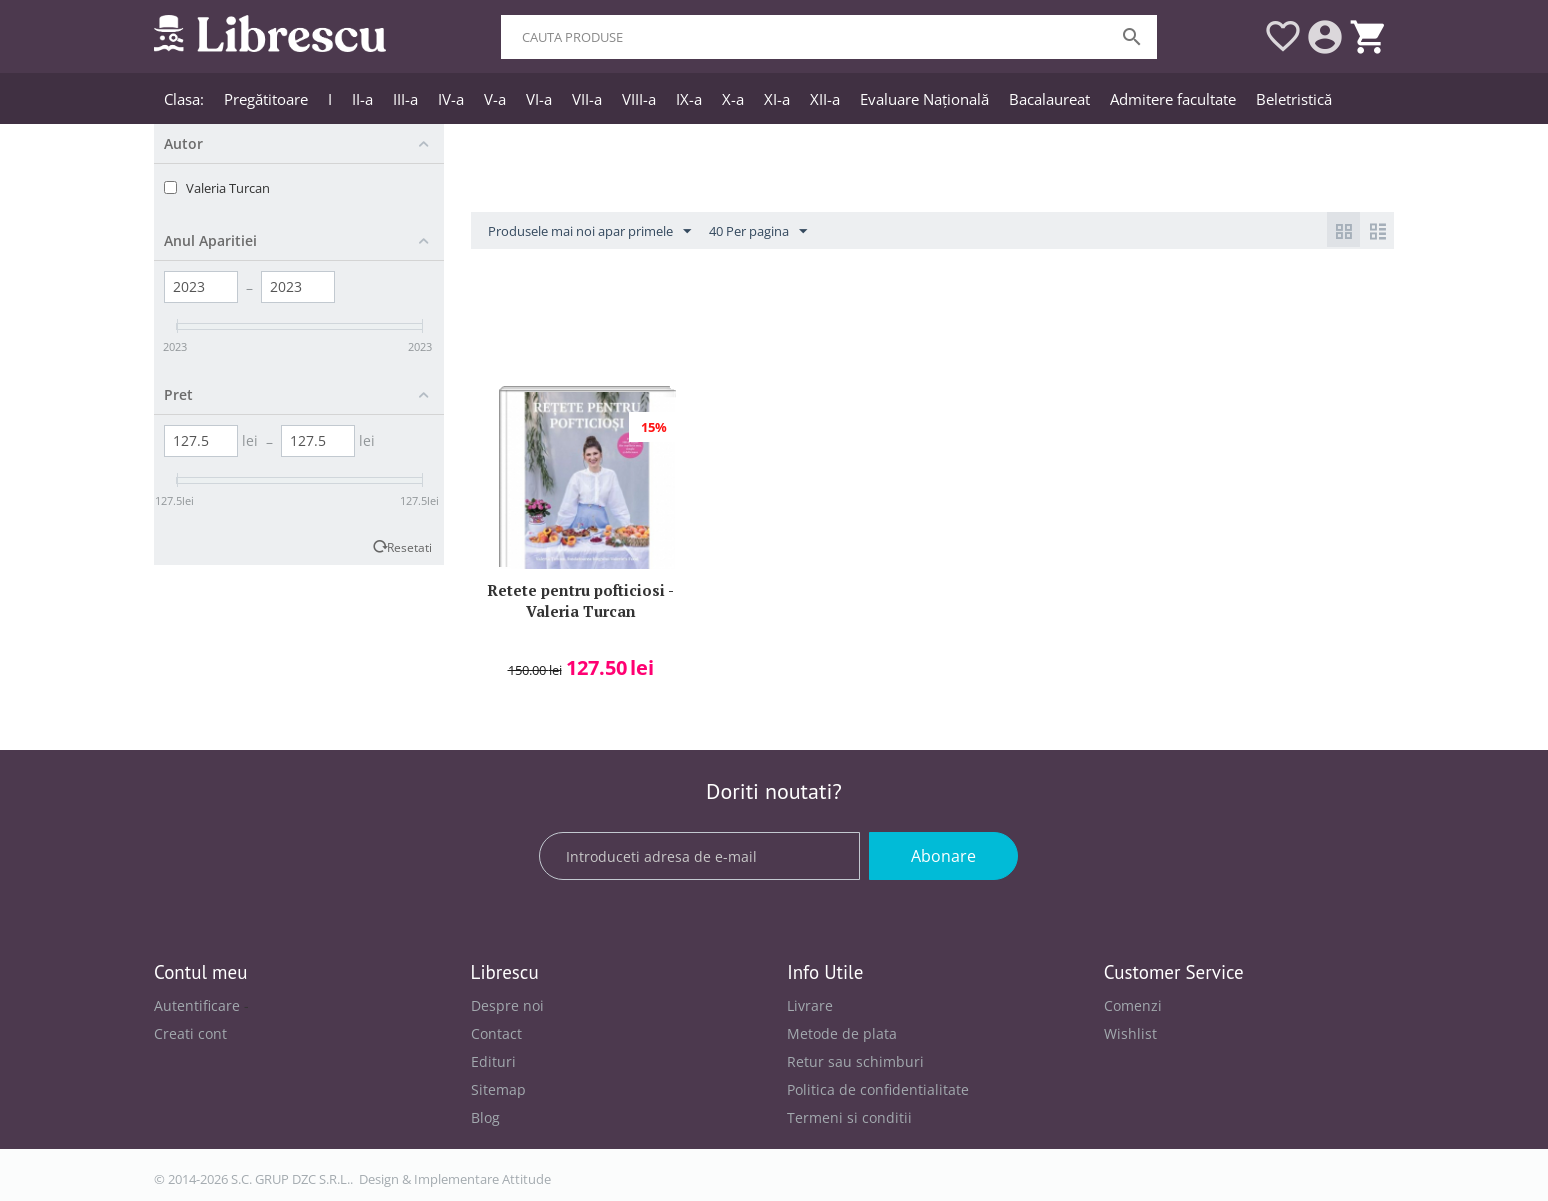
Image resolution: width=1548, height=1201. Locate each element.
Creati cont (190, 1033)
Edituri (493, 1061)
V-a (495, 99)
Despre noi (507, 1005)
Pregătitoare (266, 99)
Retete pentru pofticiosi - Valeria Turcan (580, 600)
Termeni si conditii (849, 1117)
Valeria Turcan (228, 188)
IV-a (451, 99)
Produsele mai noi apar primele (589, 232)
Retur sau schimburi (855, 1061)
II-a (362, 99)
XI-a (777, 99)
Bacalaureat (1049, 99)
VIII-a (639, 99)
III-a (405, 99)
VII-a (587, 99)
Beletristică (1294, 99)
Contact (496, 1033)
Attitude (526, 1179)
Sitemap (498, 1089)
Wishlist (1130, 1033)
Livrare (810, 1005)
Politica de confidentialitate (878, 1089)
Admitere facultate (1173, 99)
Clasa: (184, 99)
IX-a (689, 99)
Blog (485, 1117)
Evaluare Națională (924, 99)
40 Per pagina (758, 232)
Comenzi (1133, 1005)
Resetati (409, 547)
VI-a (539, 99)
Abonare (943, 856)
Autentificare (197, 1005)
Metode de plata (842, 1033)
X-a (733, 99)
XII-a (825, 99)
